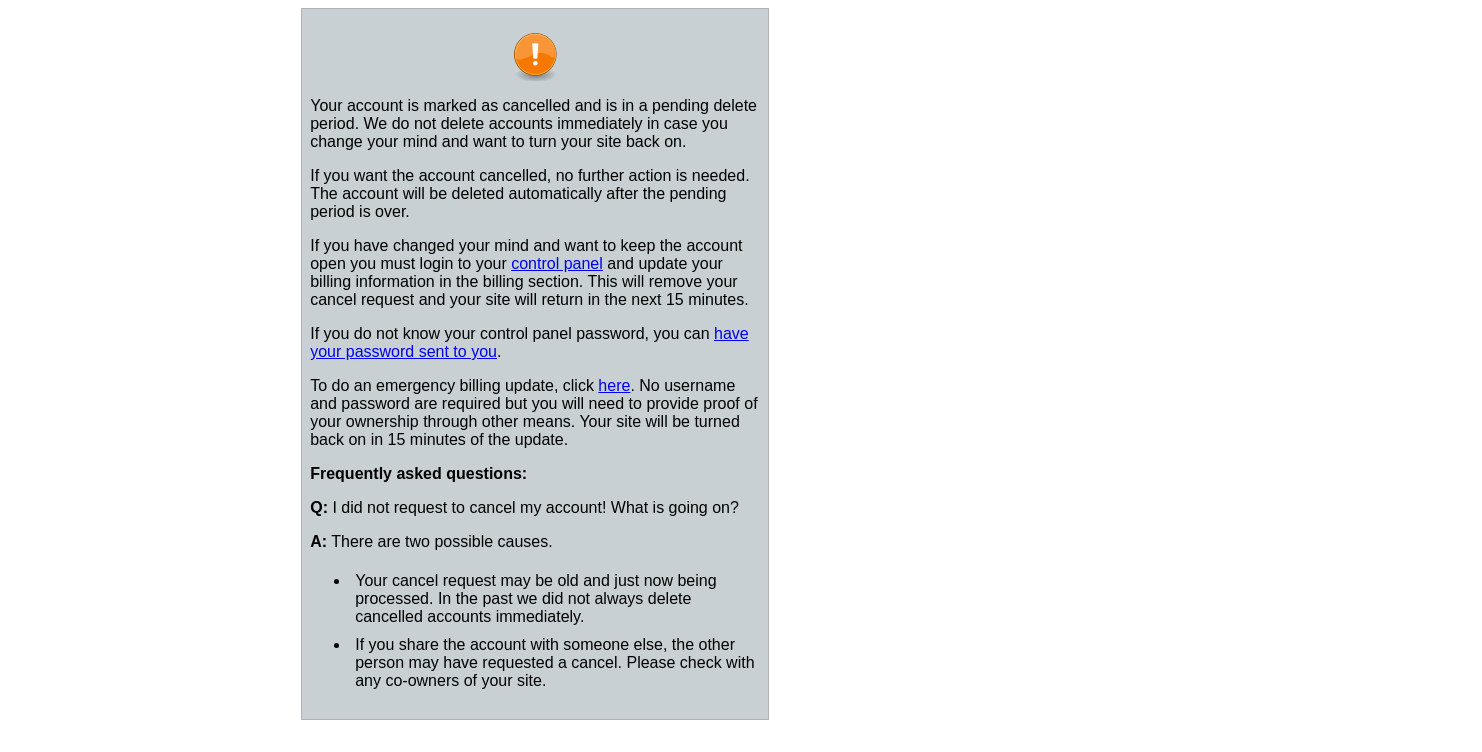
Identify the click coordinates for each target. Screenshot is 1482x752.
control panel (557, 263)
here (614, 385)
